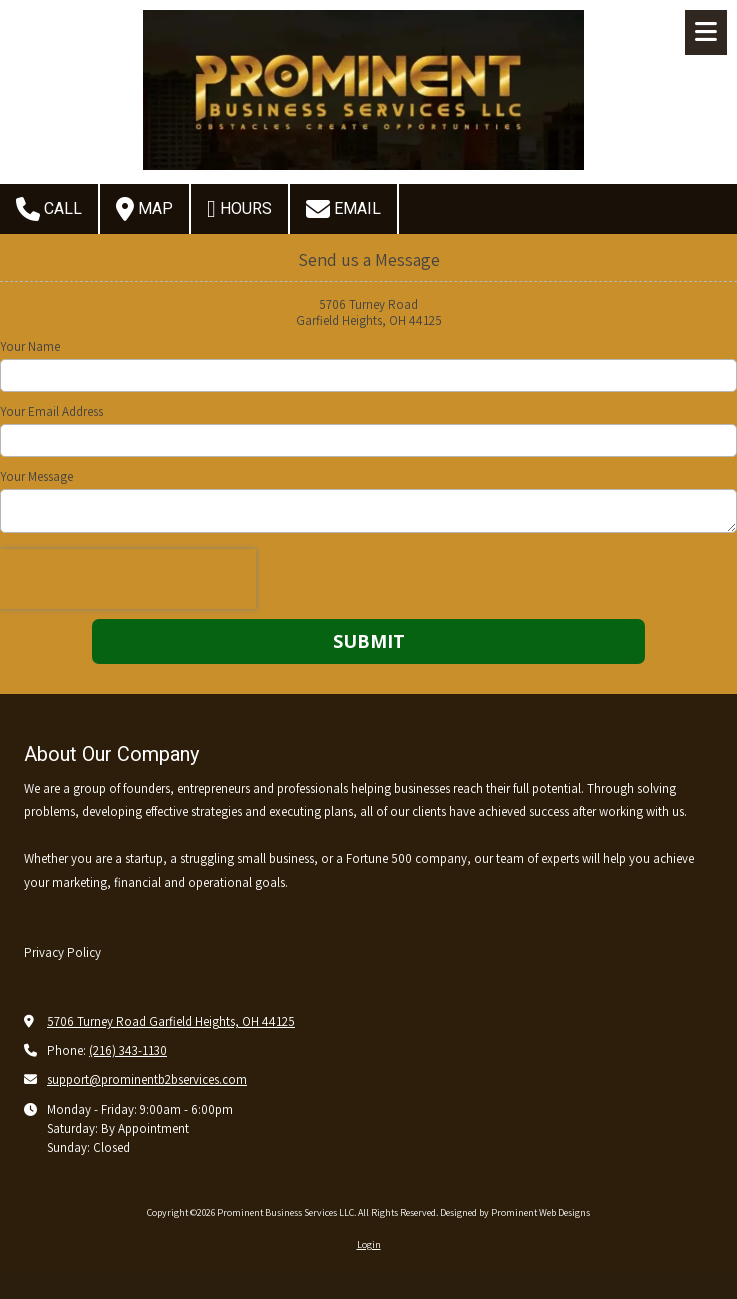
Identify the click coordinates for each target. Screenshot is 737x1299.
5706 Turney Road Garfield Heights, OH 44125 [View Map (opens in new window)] (171, 1021)
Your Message (36, 477)
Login (369, 1244)
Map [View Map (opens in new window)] (144, 209)
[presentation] (128, 579)
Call (49, 209)
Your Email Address (51, 412)
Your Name (30, 347)
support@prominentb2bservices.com (147, 1079)
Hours (239, 209)
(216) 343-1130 (128, 1050)
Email (343, 209)
